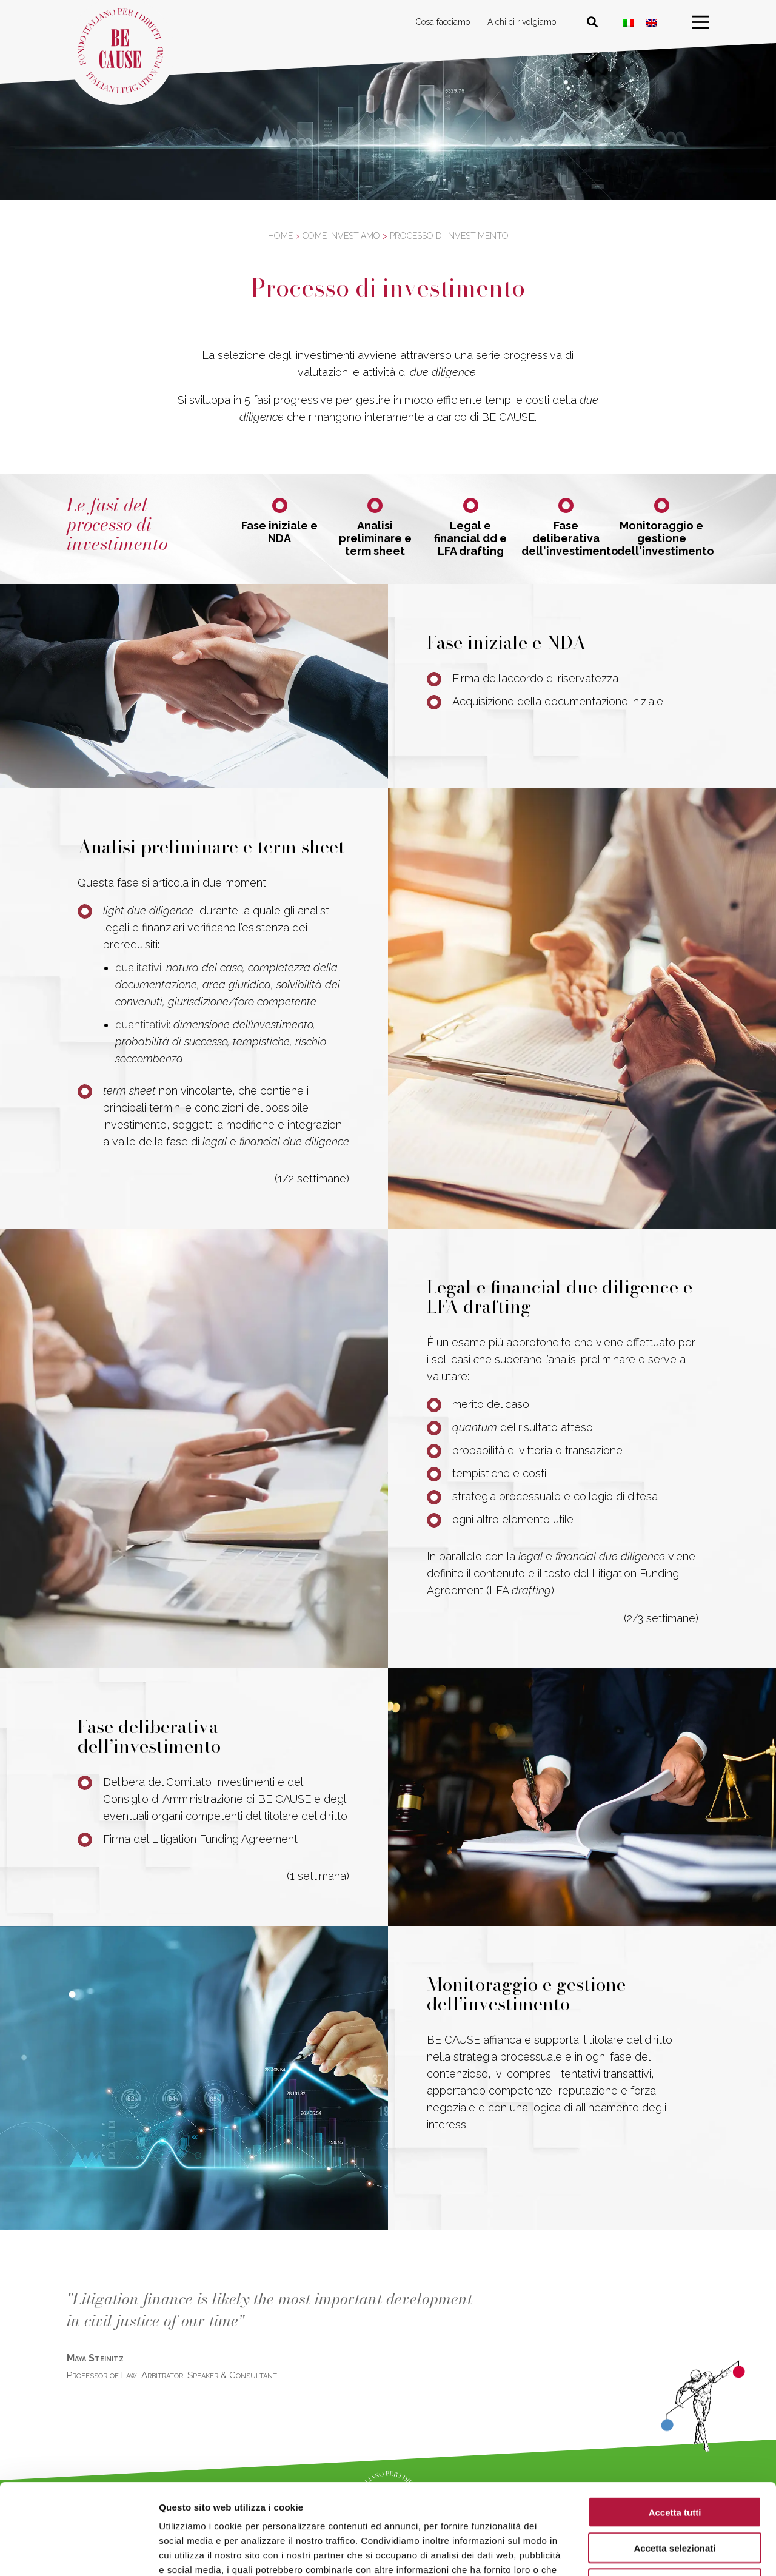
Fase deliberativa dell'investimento (566, 538)
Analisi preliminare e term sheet (375, 538)
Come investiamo (341, 236)
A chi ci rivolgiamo (521, 22)
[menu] (700, 22)
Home (280, 236)
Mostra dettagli (638, 2552)
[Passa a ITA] (628, 23)
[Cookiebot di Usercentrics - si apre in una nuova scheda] (78, 2552)
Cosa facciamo (443, 22)
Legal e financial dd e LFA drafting (470, 538)
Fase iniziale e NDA (279, 532)
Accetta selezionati (674, 2463)
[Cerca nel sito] (592, 22)
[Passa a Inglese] (651, 23)
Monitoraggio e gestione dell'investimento (662, 538)
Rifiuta (675, 2499)
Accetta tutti (675, 2427)
